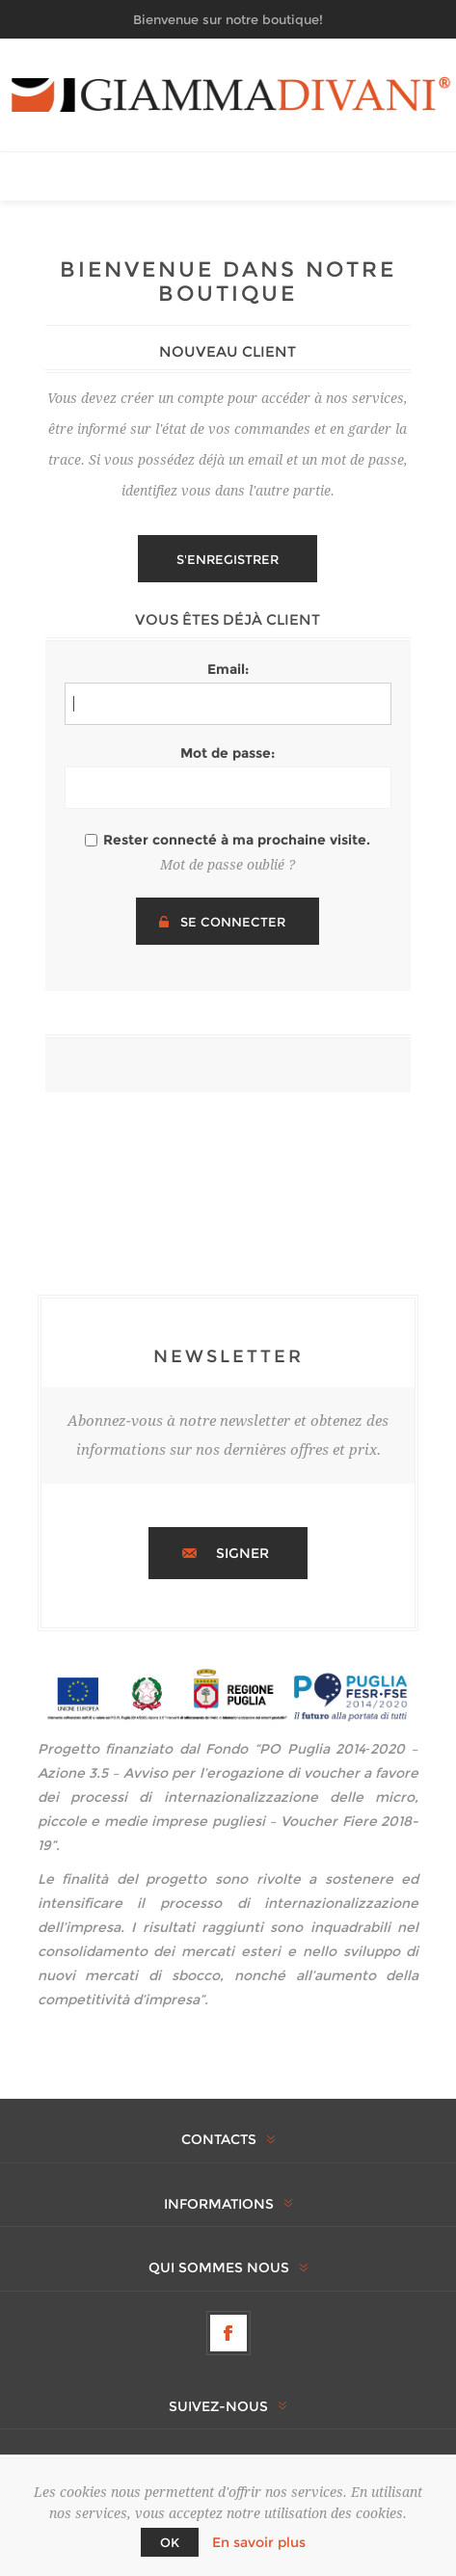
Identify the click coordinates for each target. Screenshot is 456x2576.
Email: (228, 669)
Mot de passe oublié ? (227, 864)
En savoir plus (259, 2542)
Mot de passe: (227, 753)
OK (169, 2542)
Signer (242, 1553)
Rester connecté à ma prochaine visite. (236, 839)
